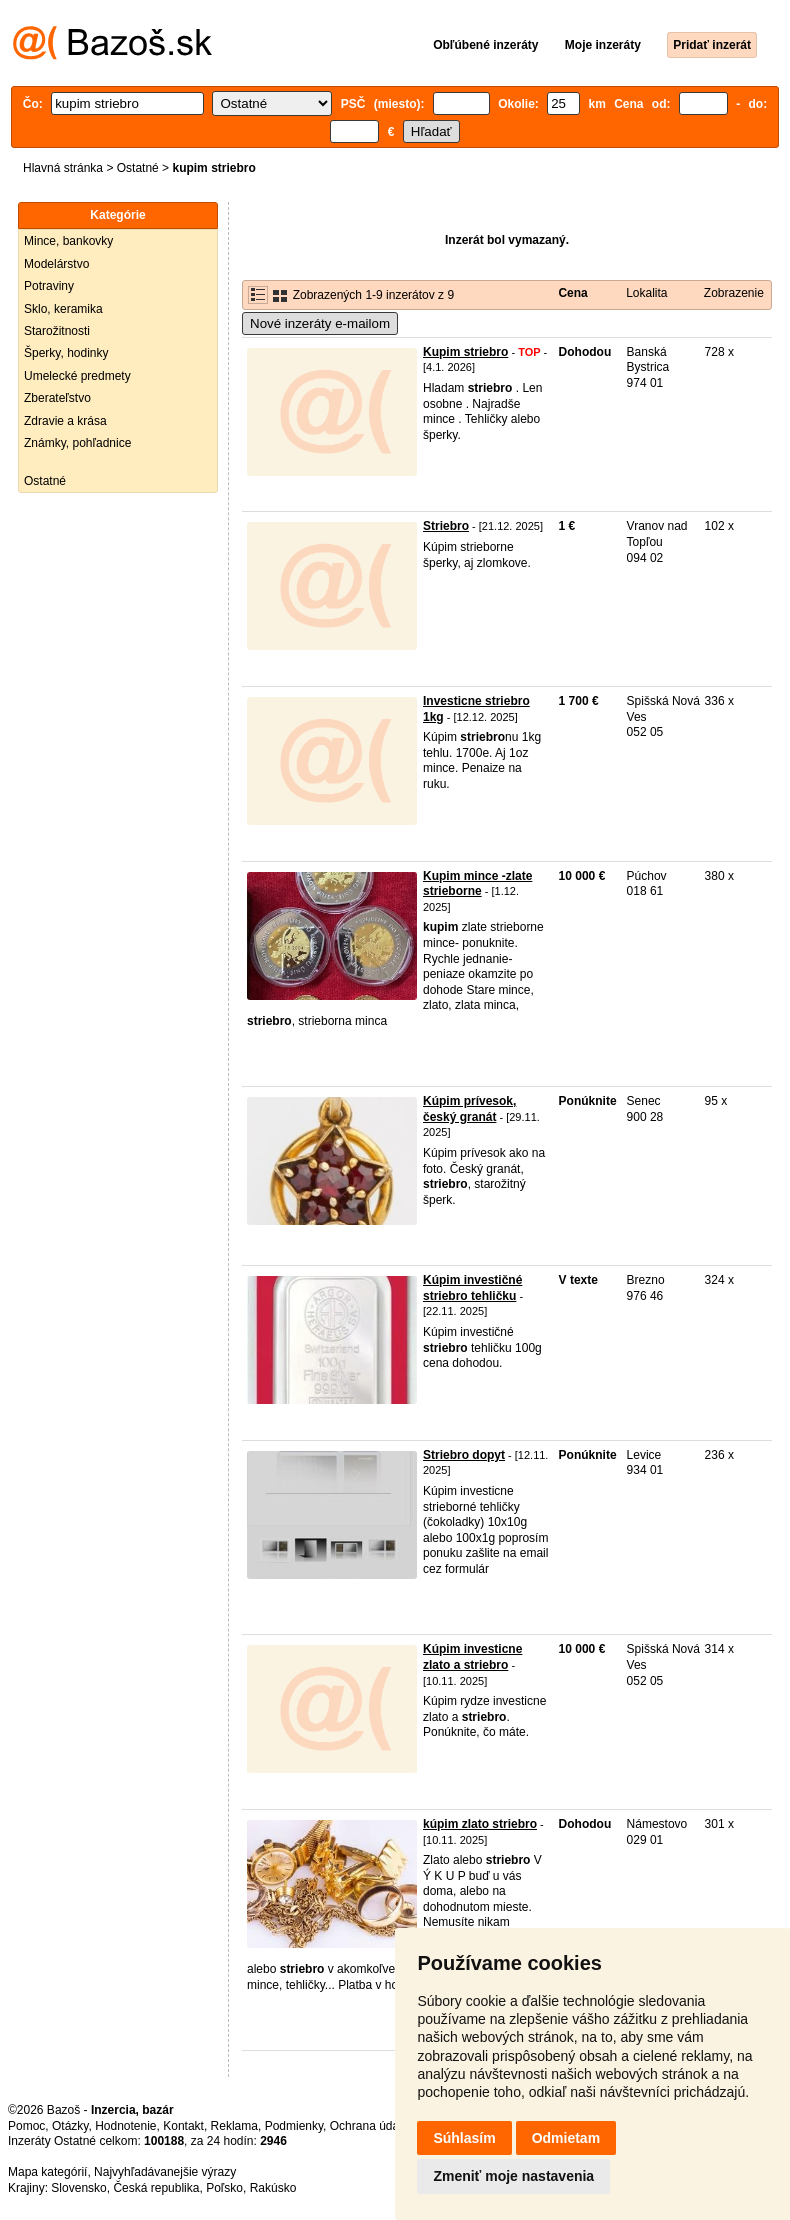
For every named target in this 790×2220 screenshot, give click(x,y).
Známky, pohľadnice (77, 443)
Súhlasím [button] (464, 2138)
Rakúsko (273, 2188)
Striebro (446, 526)
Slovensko (78, 2188)
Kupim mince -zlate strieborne (477, 884)
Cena (572, 293)
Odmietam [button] (566, 2138)
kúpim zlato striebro (480, 1824)
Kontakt (183, 2126)
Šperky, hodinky (66, 353)
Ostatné (138, 168)
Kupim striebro (465, 352)
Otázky (70, 2126)
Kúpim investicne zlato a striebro (472, 1657)
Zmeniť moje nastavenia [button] (513, 2176)
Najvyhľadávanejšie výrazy (165, 2172)
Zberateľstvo (57, 398)
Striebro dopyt (464, 1455)
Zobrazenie (734, 293)
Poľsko (224, 2188)
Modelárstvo (56, 264)
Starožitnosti (57, 331)
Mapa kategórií (47, 2172)
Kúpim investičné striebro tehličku (472, 1288)
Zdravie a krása (65, 421)
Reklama (234, 2126)
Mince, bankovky (68, 241)
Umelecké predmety (77, 376)
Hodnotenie (125, 2126)
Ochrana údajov (372, 2126)
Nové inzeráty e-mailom (320, 323)
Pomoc (26, 2126)
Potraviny (49, 286)
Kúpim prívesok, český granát (469, 1109)
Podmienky (294, 2126)
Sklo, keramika (63, 309)
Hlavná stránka (63, 168)
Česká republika (156, 2188)
